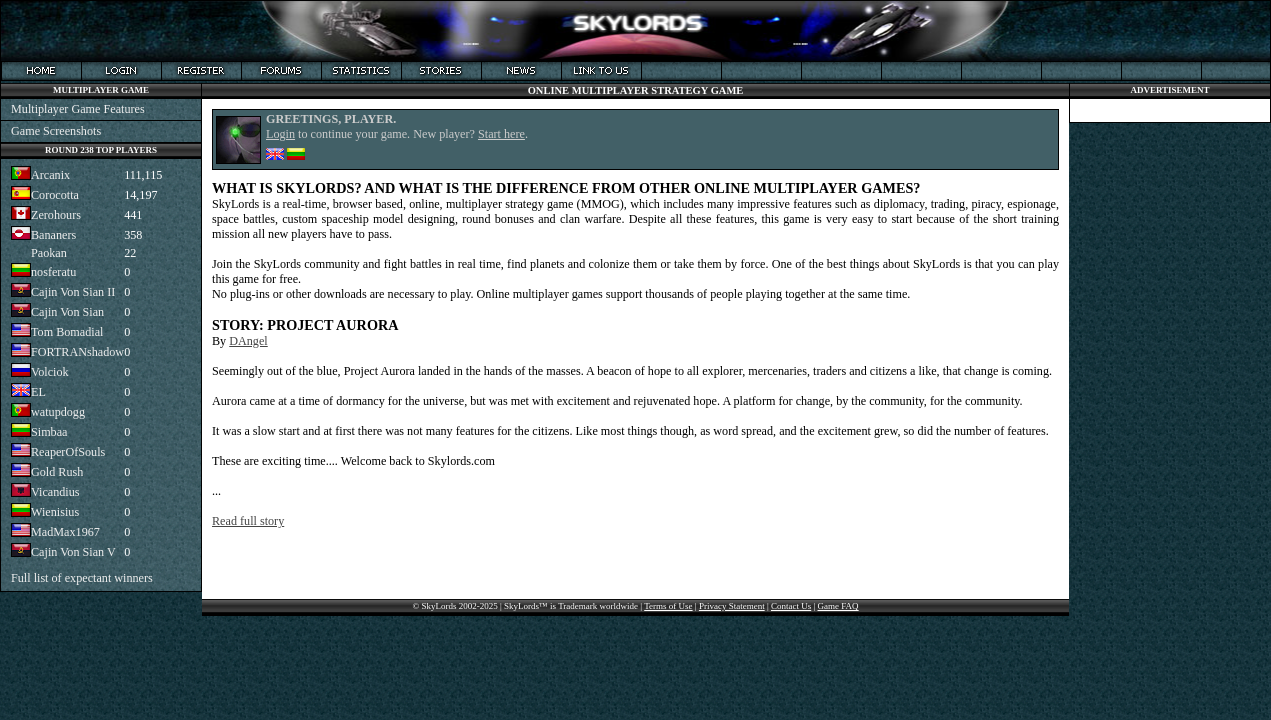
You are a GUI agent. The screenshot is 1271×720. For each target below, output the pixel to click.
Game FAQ (838, 606)
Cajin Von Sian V (73, 552)
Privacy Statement (732, 606)
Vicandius (55, 492)
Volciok (50, 372)
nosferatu (53, 272)
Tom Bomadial (67, 332)
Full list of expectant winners (82, 578)
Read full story (248, 521)
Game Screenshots (56, 131)
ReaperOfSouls (68, 452)
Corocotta (55, 195)
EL (38, 392)
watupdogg (58, 412)
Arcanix (50, 175)
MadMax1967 (65, 532)
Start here (501, 134)
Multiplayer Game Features (78, 109)
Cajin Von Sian (67, 312)
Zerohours (56, 215)
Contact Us (791, 606)
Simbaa (49, 432)
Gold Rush (57, 472)
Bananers (53, 235)
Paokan (49, 253)
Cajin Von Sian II (73, 292)
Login (280, 134)
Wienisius (55, 512)
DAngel (248, 341)
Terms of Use (668, 606)
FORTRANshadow (77, 352)
